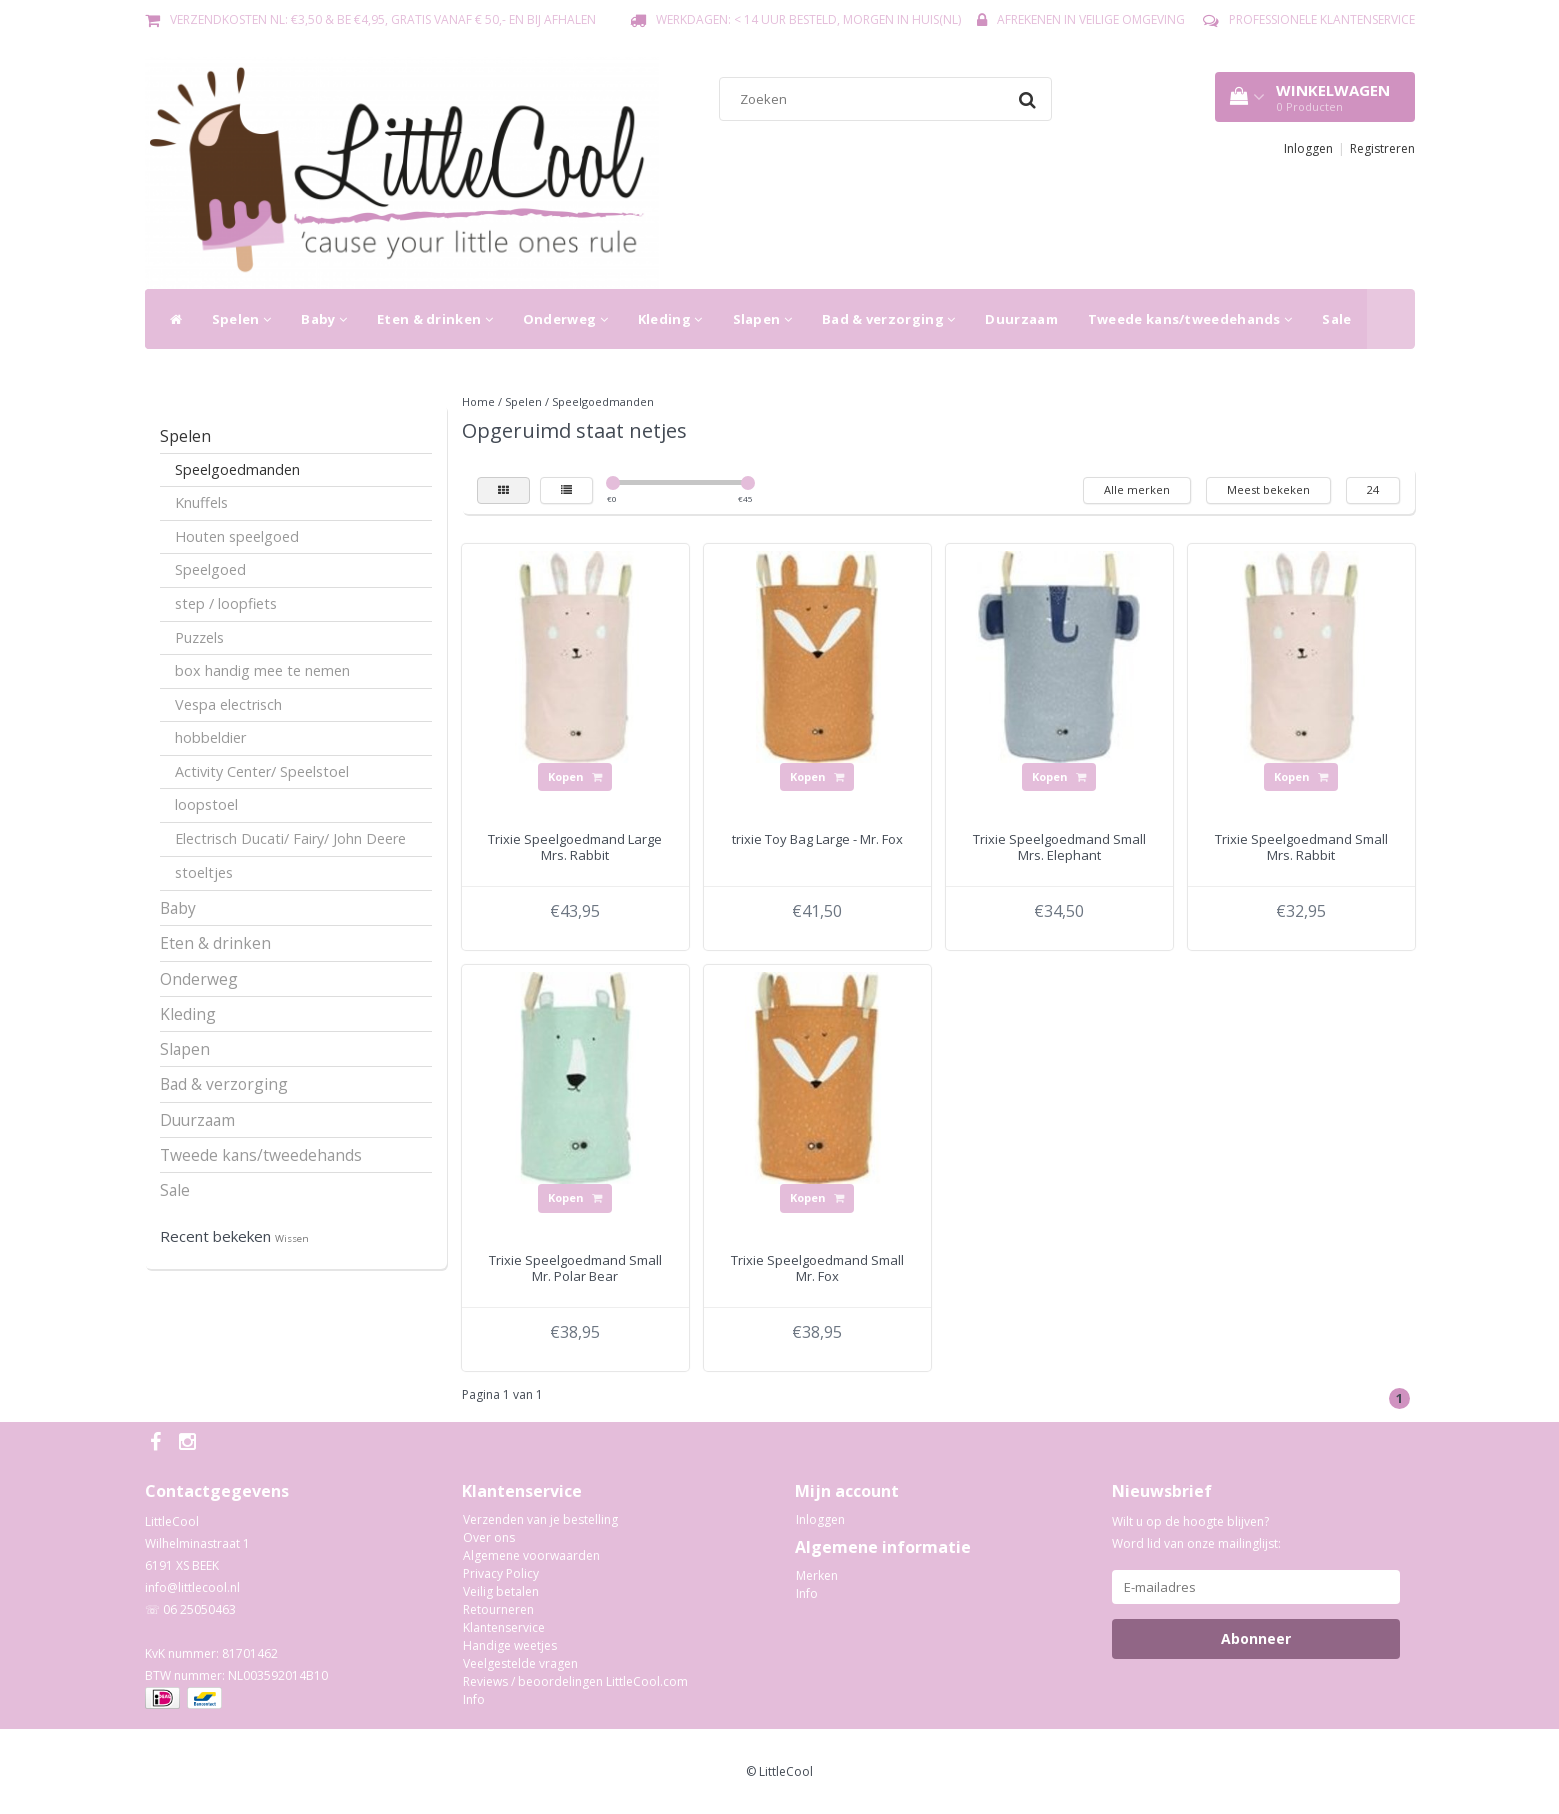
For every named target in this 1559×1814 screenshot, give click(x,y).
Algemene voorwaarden (531, 1555)
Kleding (670, 319)
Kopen (575, 776)
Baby (324, 319)
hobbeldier (210, 737)
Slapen (762, 319)
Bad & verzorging (888, 319)
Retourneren (498, 1609)
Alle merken (1137, 489)
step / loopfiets (226, 603)
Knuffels (201, 502)
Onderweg (565, 319)
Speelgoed (210, 569)
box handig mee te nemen (262, 670)
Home (478, 401)
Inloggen (1308, 148)
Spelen (241, 319)
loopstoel (206, 804)
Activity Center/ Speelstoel (262, 771)
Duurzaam (1021, 319)
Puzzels (199, 637)
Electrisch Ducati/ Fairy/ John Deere (290, 838)
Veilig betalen (501, 1591)
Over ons (489, 1537)
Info (474, 1699)
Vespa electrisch (228, 704)
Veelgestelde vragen (520, 1663)
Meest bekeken (1268, 489)
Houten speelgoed (237, 536)
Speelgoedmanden (237, 469)
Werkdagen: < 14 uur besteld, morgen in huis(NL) (808, 19)
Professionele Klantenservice (1322, 19)
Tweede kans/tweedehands (1190, 319)
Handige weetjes (510, 1645)
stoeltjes (204, 872)
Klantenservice (504, 1627)
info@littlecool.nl (192, 1587)
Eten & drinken (435, 319)
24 (1373, 489)
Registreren (1382, 148)
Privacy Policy (501, 1573)
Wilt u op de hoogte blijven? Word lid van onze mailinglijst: (1196, 1532)
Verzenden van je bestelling (540, 1519)
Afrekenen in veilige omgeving (1091, 19)
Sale (1336, 319)
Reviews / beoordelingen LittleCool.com (575, 1681)
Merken (817, 1575)
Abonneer (1256, 1638)
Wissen (292, 1238)
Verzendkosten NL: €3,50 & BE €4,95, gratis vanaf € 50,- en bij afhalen (383, 19)
